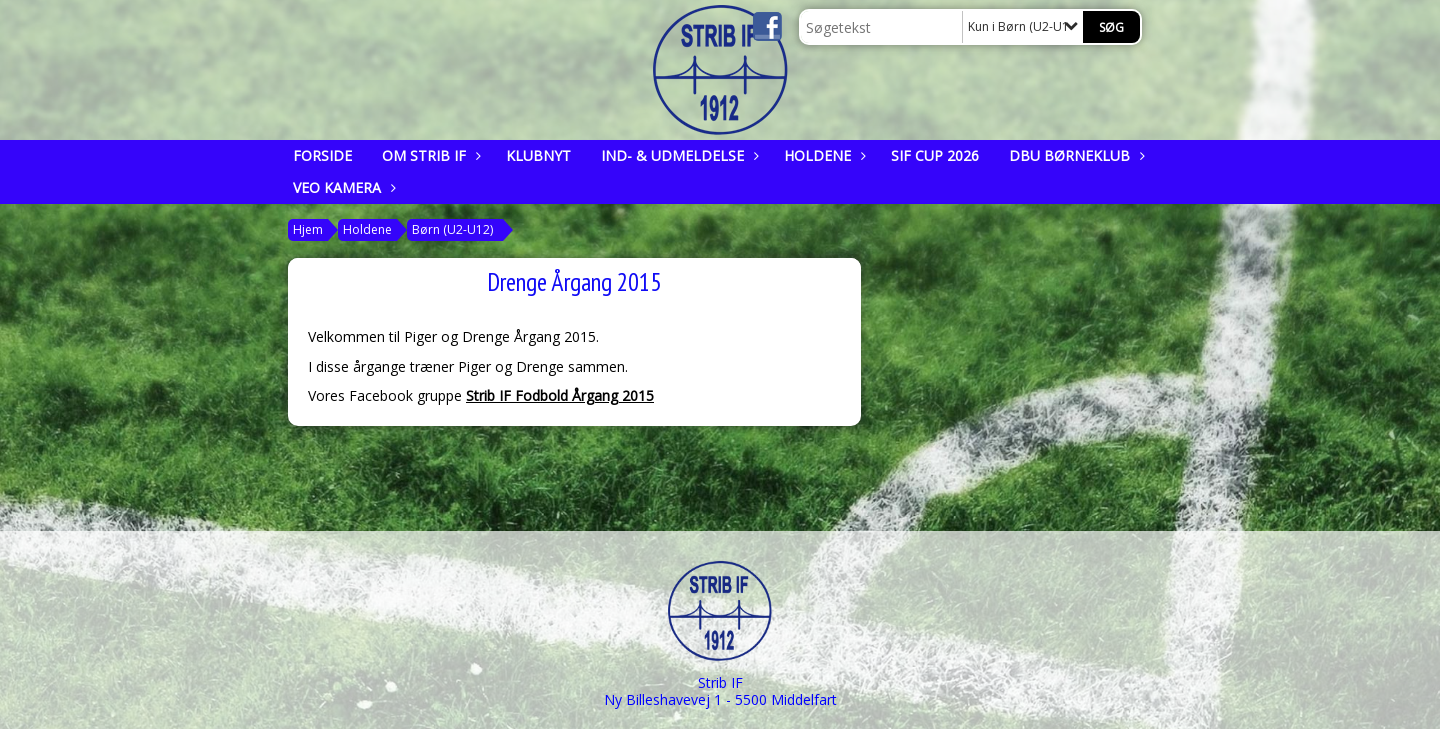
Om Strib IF (429, 155)
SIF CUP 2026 (935, 155)
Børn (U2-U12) (452, 229)
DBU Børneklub (1074, 155)
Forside (322, 155)
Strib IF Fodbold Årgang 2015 (560, 395)
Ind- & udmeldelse (677, 155)
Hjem (308, 229)
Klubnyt (538, 155)
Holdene (822, 155)
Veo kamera (342, 187)
